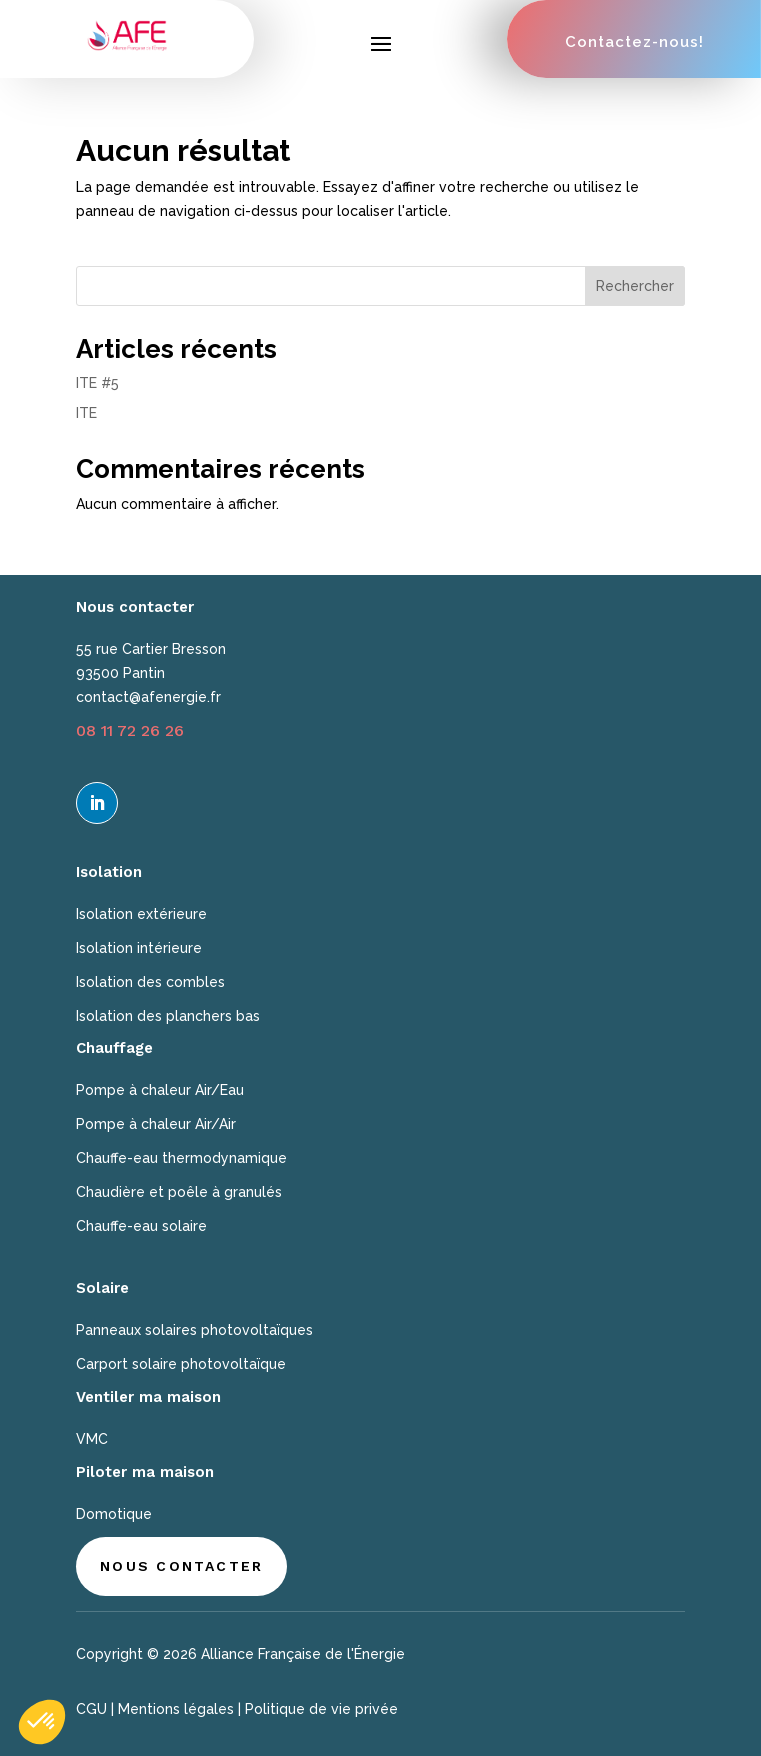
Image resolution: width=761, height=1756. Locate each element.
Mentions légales (176, 1709)
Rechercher (635, 286)
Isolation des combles (150, 982)
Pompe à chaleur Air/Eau (160, 1090)
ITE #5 (97, 383)
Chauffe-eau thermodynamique (181, 1158)
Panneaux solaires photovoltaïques (194, 1330)
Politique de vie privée (321, 1709)
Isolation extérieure (141, 914)
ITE (86, 413)
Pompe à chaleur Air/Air (156, 1124)
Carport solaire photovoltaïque (181, 1364)
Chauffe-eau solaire (141, 1226)
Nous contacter (181, 1566)
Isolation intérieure (139, 948)
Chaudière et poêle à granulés (179, 1192)
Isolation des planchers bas (168, 1016)
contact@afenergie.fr (148, 697)
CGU (91, 1709)
